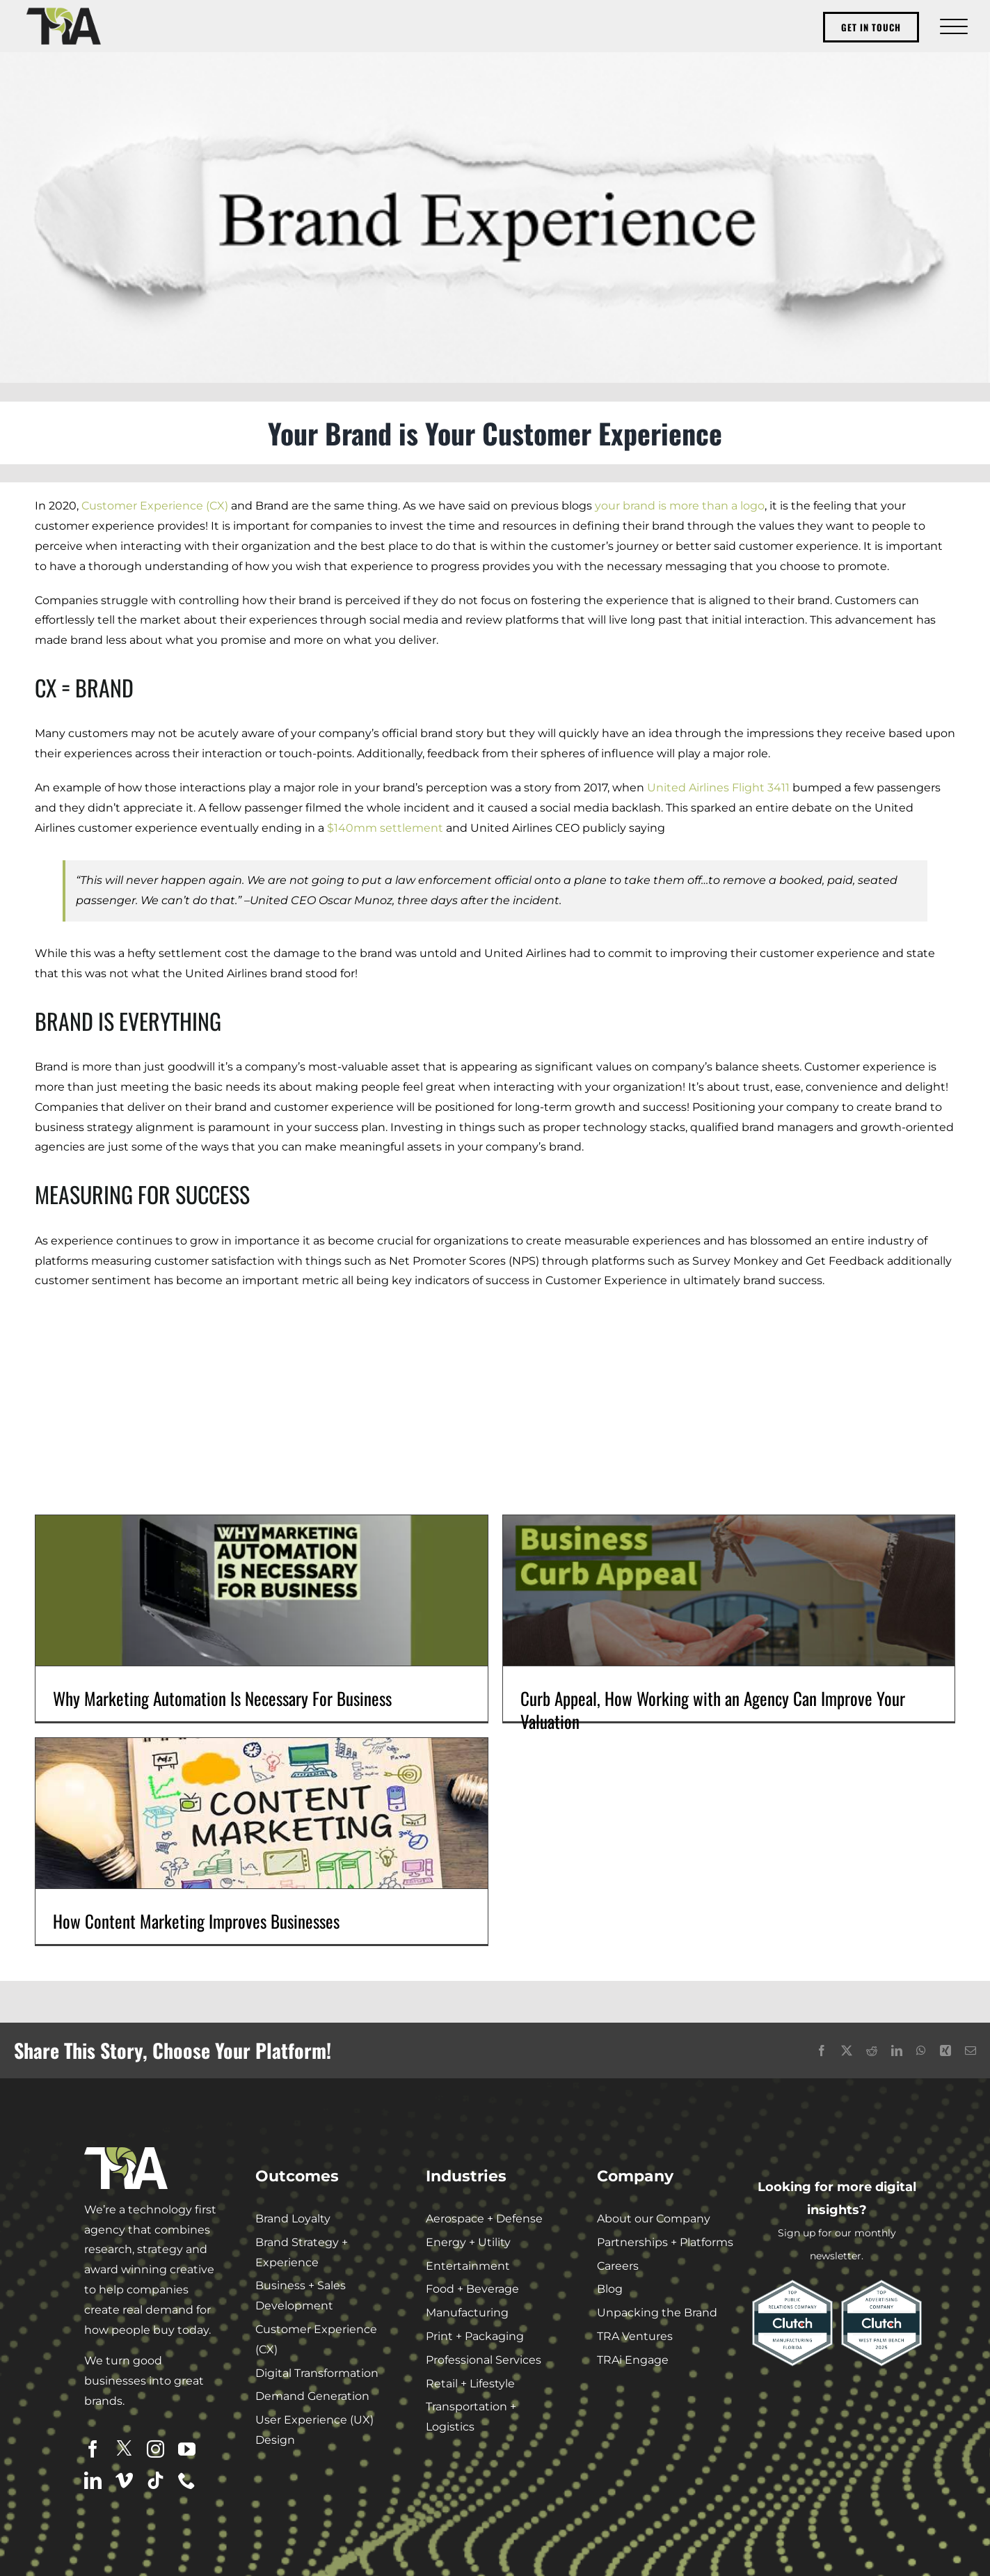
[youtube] (186, 2449)
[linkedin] (93, 2480)
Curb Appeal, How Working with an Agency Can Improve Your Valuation (712, 1709)
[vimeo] (124, 2480)
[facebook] (93, 2449)
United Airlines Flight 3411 (718, 787)
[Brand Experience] (495, 217)
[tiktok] (155, 2480)
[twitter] (124, 2448)
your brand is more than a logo (680, 505)
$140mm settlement (385, 828)
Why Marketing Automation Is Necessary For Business (222, 1698)
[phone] (186, 2480)
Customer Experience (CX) (154, 505)
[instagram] (155, 2449)
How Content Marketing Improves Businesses (196, 1921)
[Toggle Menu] (952, 26)
